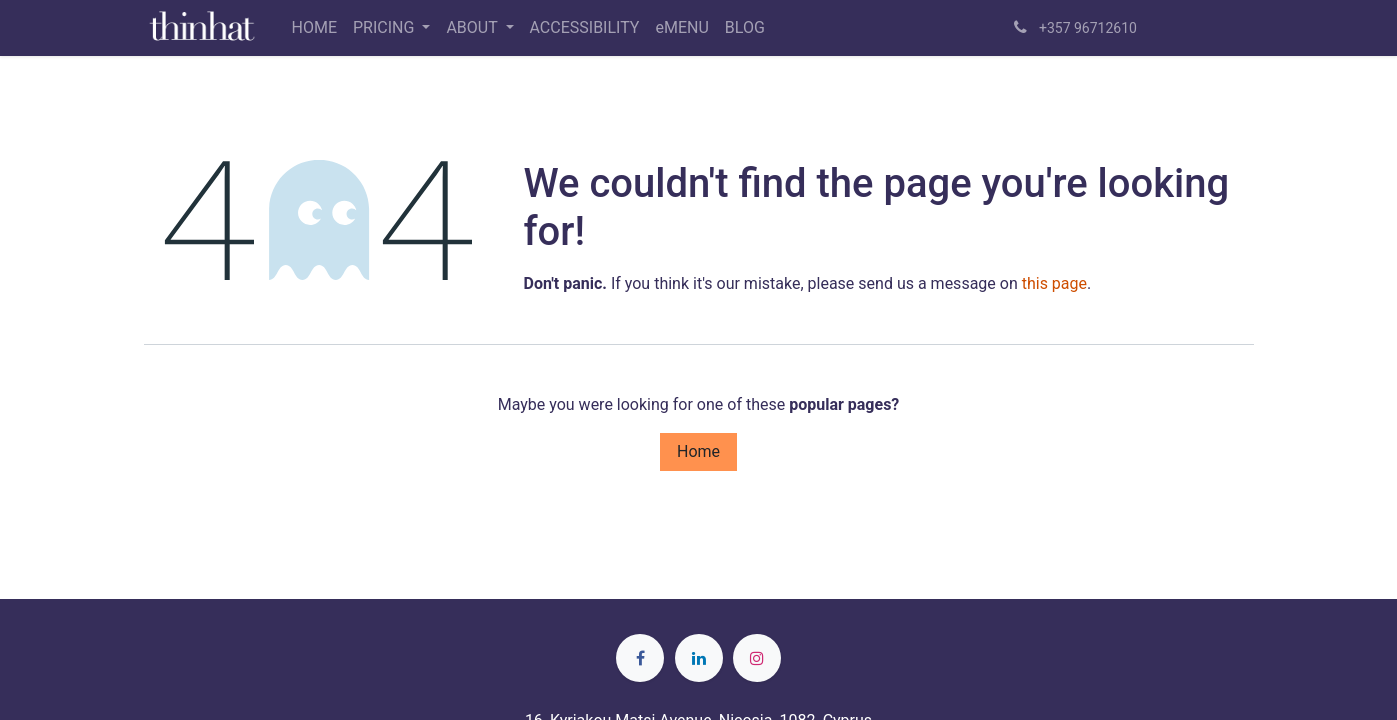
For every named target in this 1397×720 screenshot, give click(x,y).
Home (698, 451)
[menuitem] (314, 28)
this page (1054, 283)
